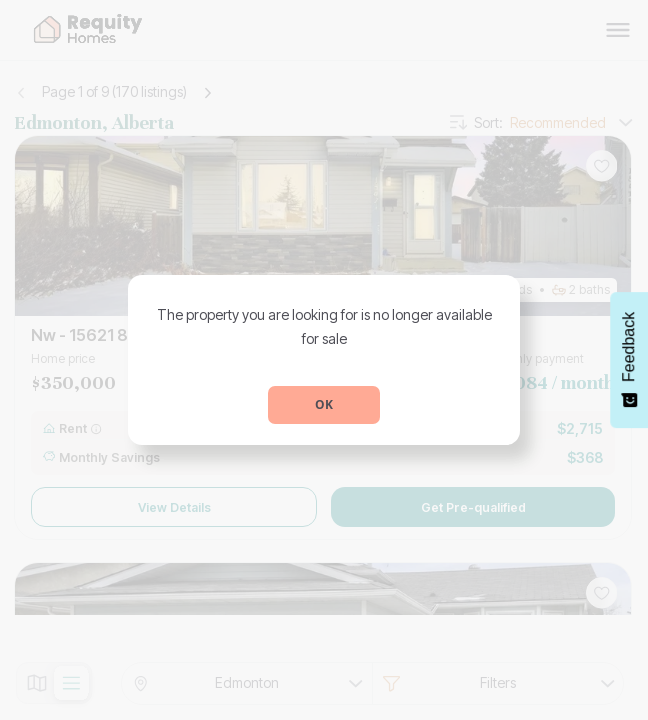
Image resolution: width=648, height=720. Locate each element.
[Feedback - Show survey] (629, 360)
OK (324, 404)
